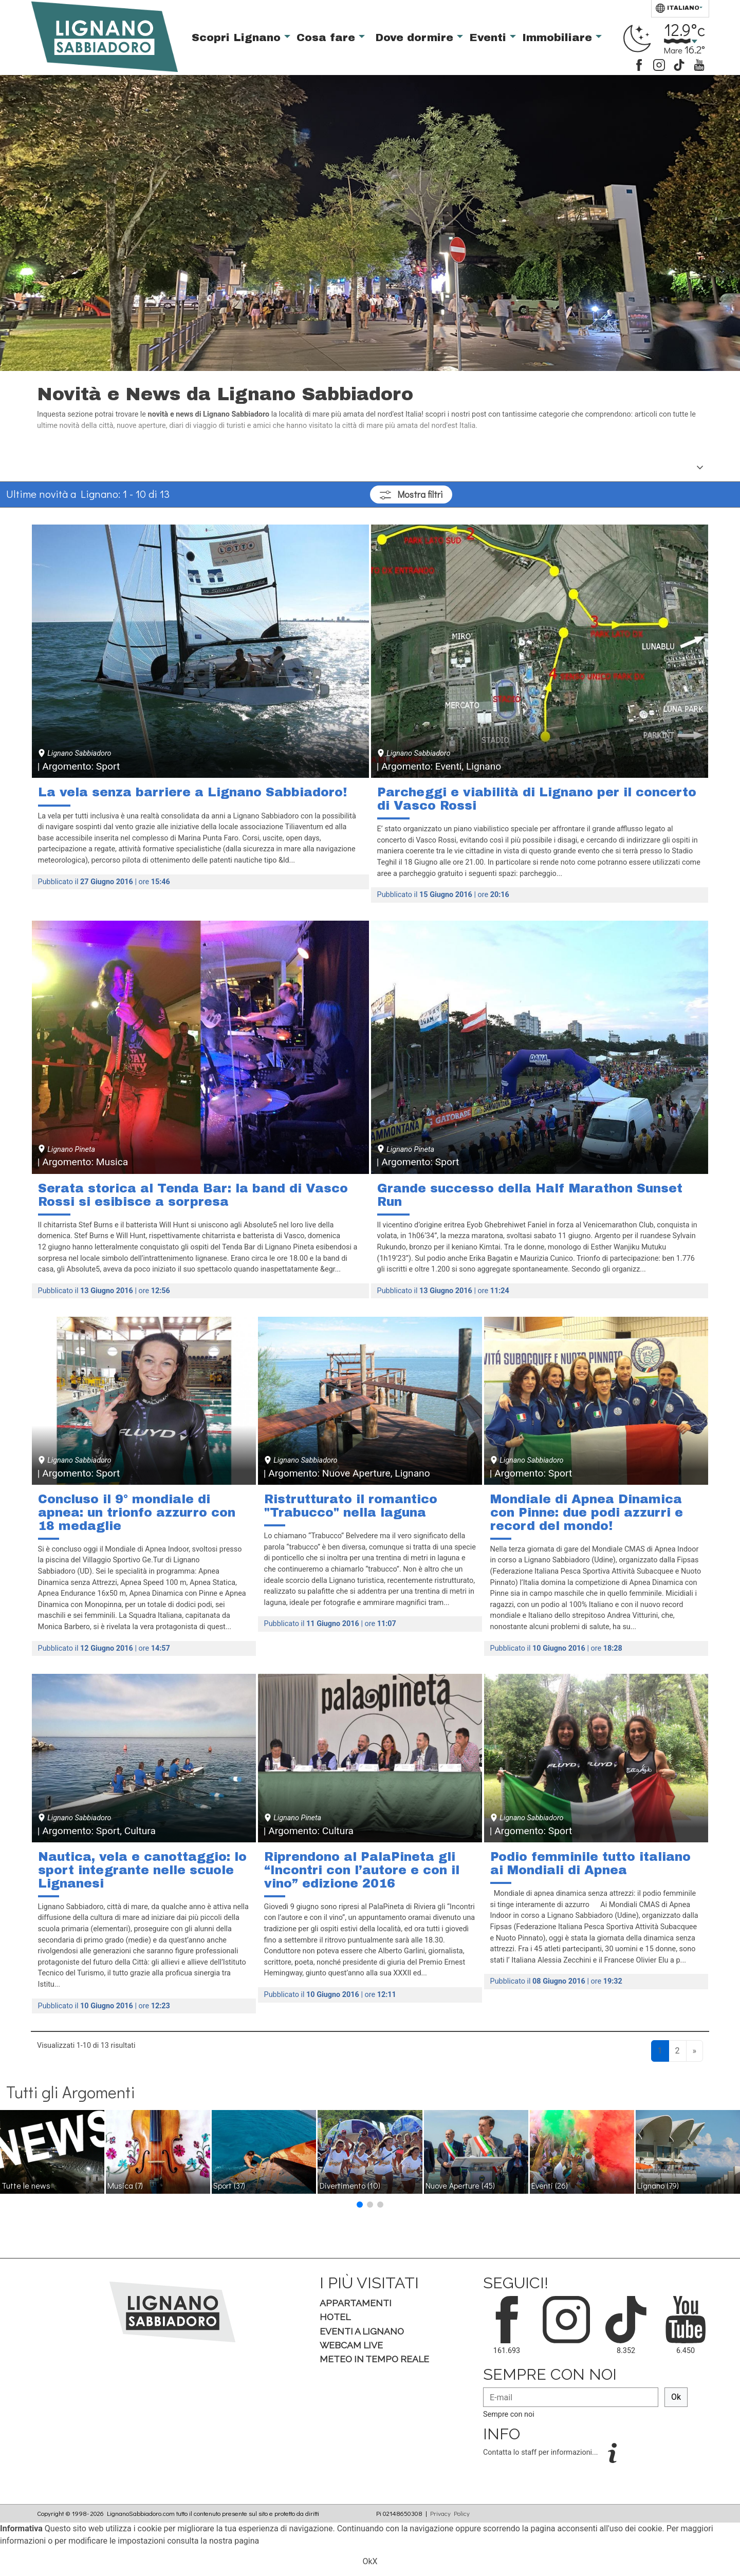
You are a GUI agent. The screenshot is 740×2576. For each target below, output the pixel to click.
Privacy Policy (450, 2513)
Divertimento (350, 2185)
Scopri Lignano (238, 37)
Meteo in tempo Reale (374, 2359)
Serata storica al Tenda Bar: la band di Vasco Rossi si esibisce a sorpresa (193, 1195)
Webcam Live (351, 2345)
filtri (411, 494)
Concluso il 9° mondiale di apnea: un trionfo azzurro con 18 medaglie (136, 1512)
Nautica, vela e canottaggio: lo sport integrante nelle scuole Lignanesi (142, 1870)
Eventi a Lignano (362, 2331)
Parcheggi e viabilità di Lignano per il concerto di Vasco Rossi (536, 799)
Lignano (658, 2185)
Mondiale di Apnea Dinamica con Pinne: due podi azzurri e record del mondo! (586, 1512)
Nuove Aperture (460, 2185)
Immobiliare (559, 37)
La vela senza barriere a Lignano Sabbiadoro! (192, 792)
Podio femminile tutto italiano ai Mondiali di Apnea (590, 1863)
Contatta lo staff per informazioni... (541, 2452)
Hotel (335, 2316)
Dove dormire (416, 37)
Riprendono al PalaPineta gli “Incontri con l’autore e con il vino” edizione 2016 (361, 1870)
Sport (229, 2185)
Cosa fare (328, 37)
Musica (125, 2185)
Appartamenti (356, 2303)
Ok (676, 2397)
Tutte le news (26, 2185)
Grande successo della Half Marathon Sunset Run (529, 1195)
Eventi (489, 37)
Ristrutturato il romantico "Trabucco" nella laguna (350, 1505)
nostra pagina (234, 2541)
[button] (360, 2204)
